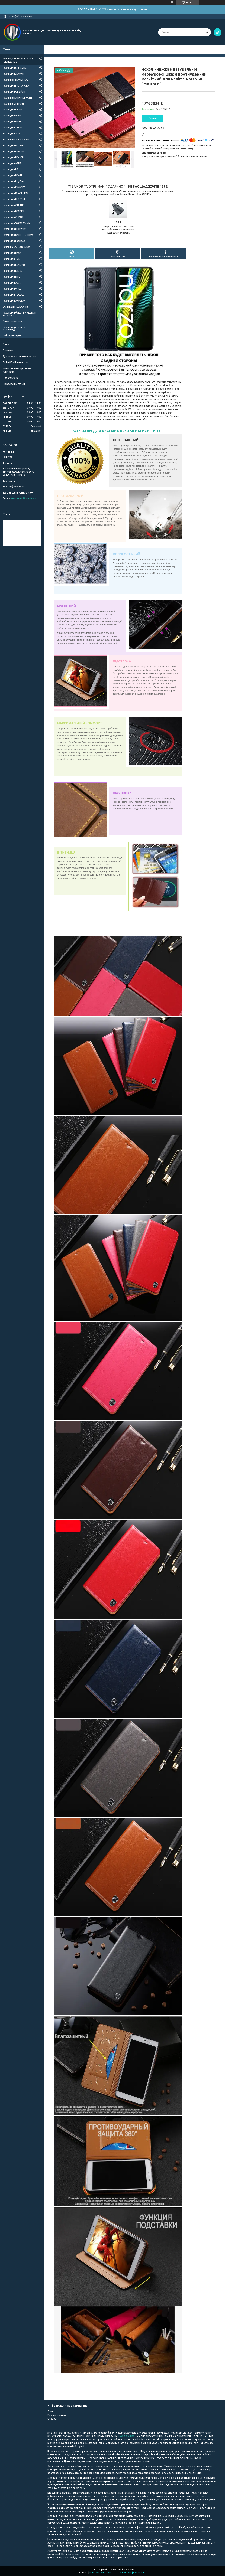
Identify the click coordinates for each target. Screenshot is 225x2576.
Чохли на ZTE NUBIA (14, 103)
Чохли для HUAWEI (13, 145)
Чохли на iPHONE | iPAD (16, 79)
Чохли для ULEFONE (14, 199)
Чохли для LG (10, 169)
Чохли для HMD (12, 253)
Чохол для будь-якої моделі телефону (19, 313)
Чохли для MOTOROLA (16, 85)
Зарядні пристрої (12, 321)
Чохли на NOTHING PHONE (17, 97)
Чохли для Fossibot (14, 241)
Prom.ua (130, 2569)
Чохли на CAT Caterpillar (16, 247)
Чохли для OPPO (12, 109)
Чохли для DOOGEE (14, 187)
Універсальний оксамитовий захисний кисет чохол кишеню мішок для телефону (117, 229)
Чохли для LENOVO (14, 264)
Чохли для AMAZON (14, 300)
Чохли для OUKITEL (14, 205)
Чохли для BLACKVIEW (15, 193)
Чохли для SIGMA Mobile (17, 223)
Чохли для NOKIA (12, 175)
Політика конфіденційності (132, 2572)
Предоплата (10, 377)
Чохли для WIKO (12, 288)
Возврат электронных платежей (17, 370)
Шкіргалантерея (12, 335)
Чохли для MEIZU (12, 270)
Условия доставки (57, 2415)
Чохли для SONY (12, 133)
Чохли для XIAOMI (13, 73)
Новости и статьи (14, 383)
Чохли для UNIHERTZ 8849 (18, 235)
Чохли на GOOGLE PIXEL (16, 139)
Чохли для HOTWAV (14, 229)
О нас (6, 343)
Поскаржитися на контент (103, 2572)
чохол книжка (126, 2436)
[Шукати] (207, 32)
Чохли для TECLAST (14, 294)
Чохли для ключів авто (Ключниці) (16, 328)
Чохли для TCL (11, 258)
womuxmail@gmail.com (23, 498)
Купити (153, 118)
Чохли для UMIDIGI (13, 211)
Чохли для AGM (12, 282)
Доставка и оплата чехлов (19, 356)
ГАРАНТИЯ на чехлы (15, 362)
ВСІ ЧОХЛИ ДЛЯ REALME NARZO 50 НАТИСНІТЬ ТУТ (117, 431)
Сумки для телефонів (15, 306)
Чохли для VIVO (12, 115)
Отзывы (8, 350)
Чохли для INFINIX (13, 121)
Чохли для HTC (11, 276)
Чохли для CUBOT (13, 217)
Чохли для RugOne (13, 181)
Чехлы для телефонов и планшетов (18, 60)
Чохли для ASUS (12, 163)
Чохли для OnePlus (14, 91)
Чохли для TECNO (13, 127)
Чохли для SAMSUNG (15, 67)
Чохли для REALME (13, 151)
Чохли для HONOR (13, 157)
